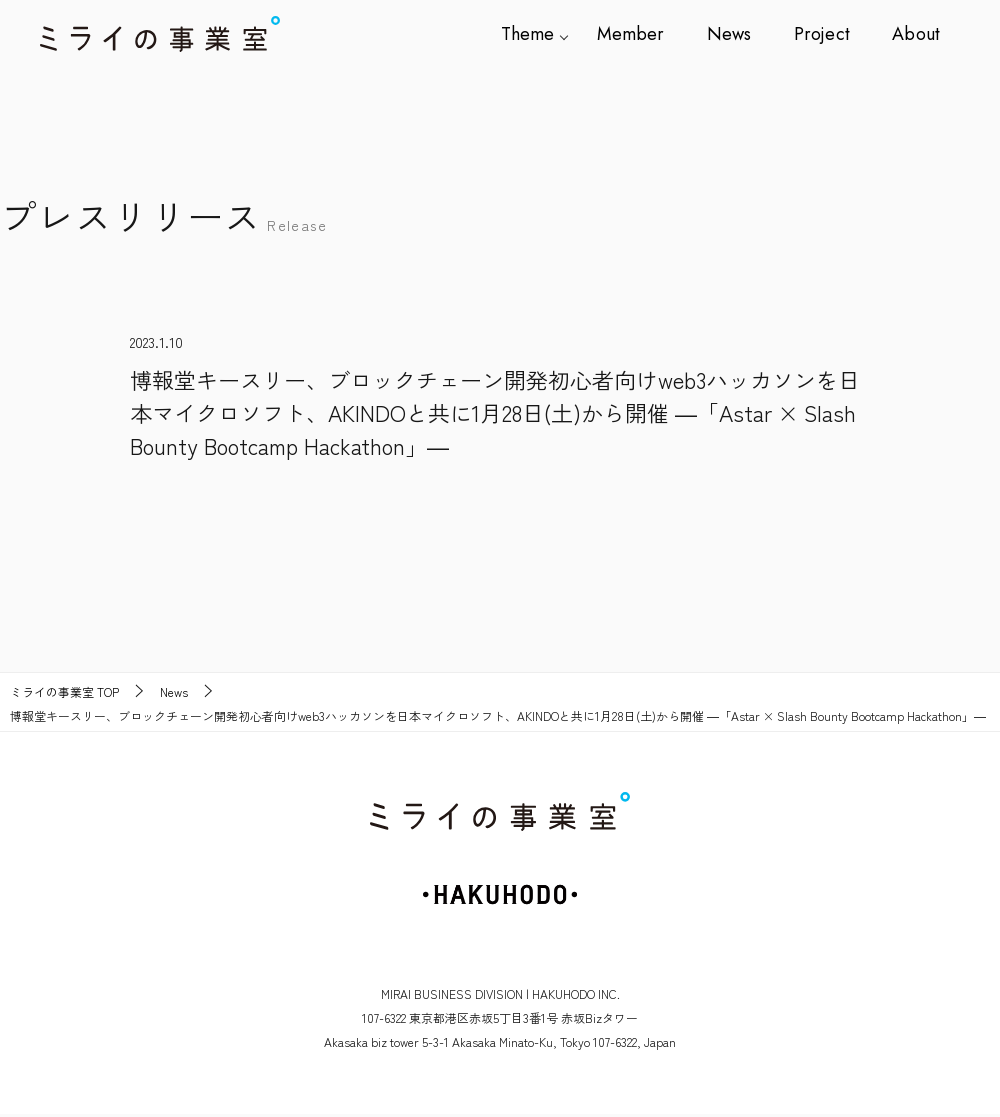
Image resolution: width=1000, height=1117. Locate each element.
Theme (540, 34)
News (736, 34)
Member (640, 34)
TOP (64, 692)
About (916, 34)
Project (825, 34)
